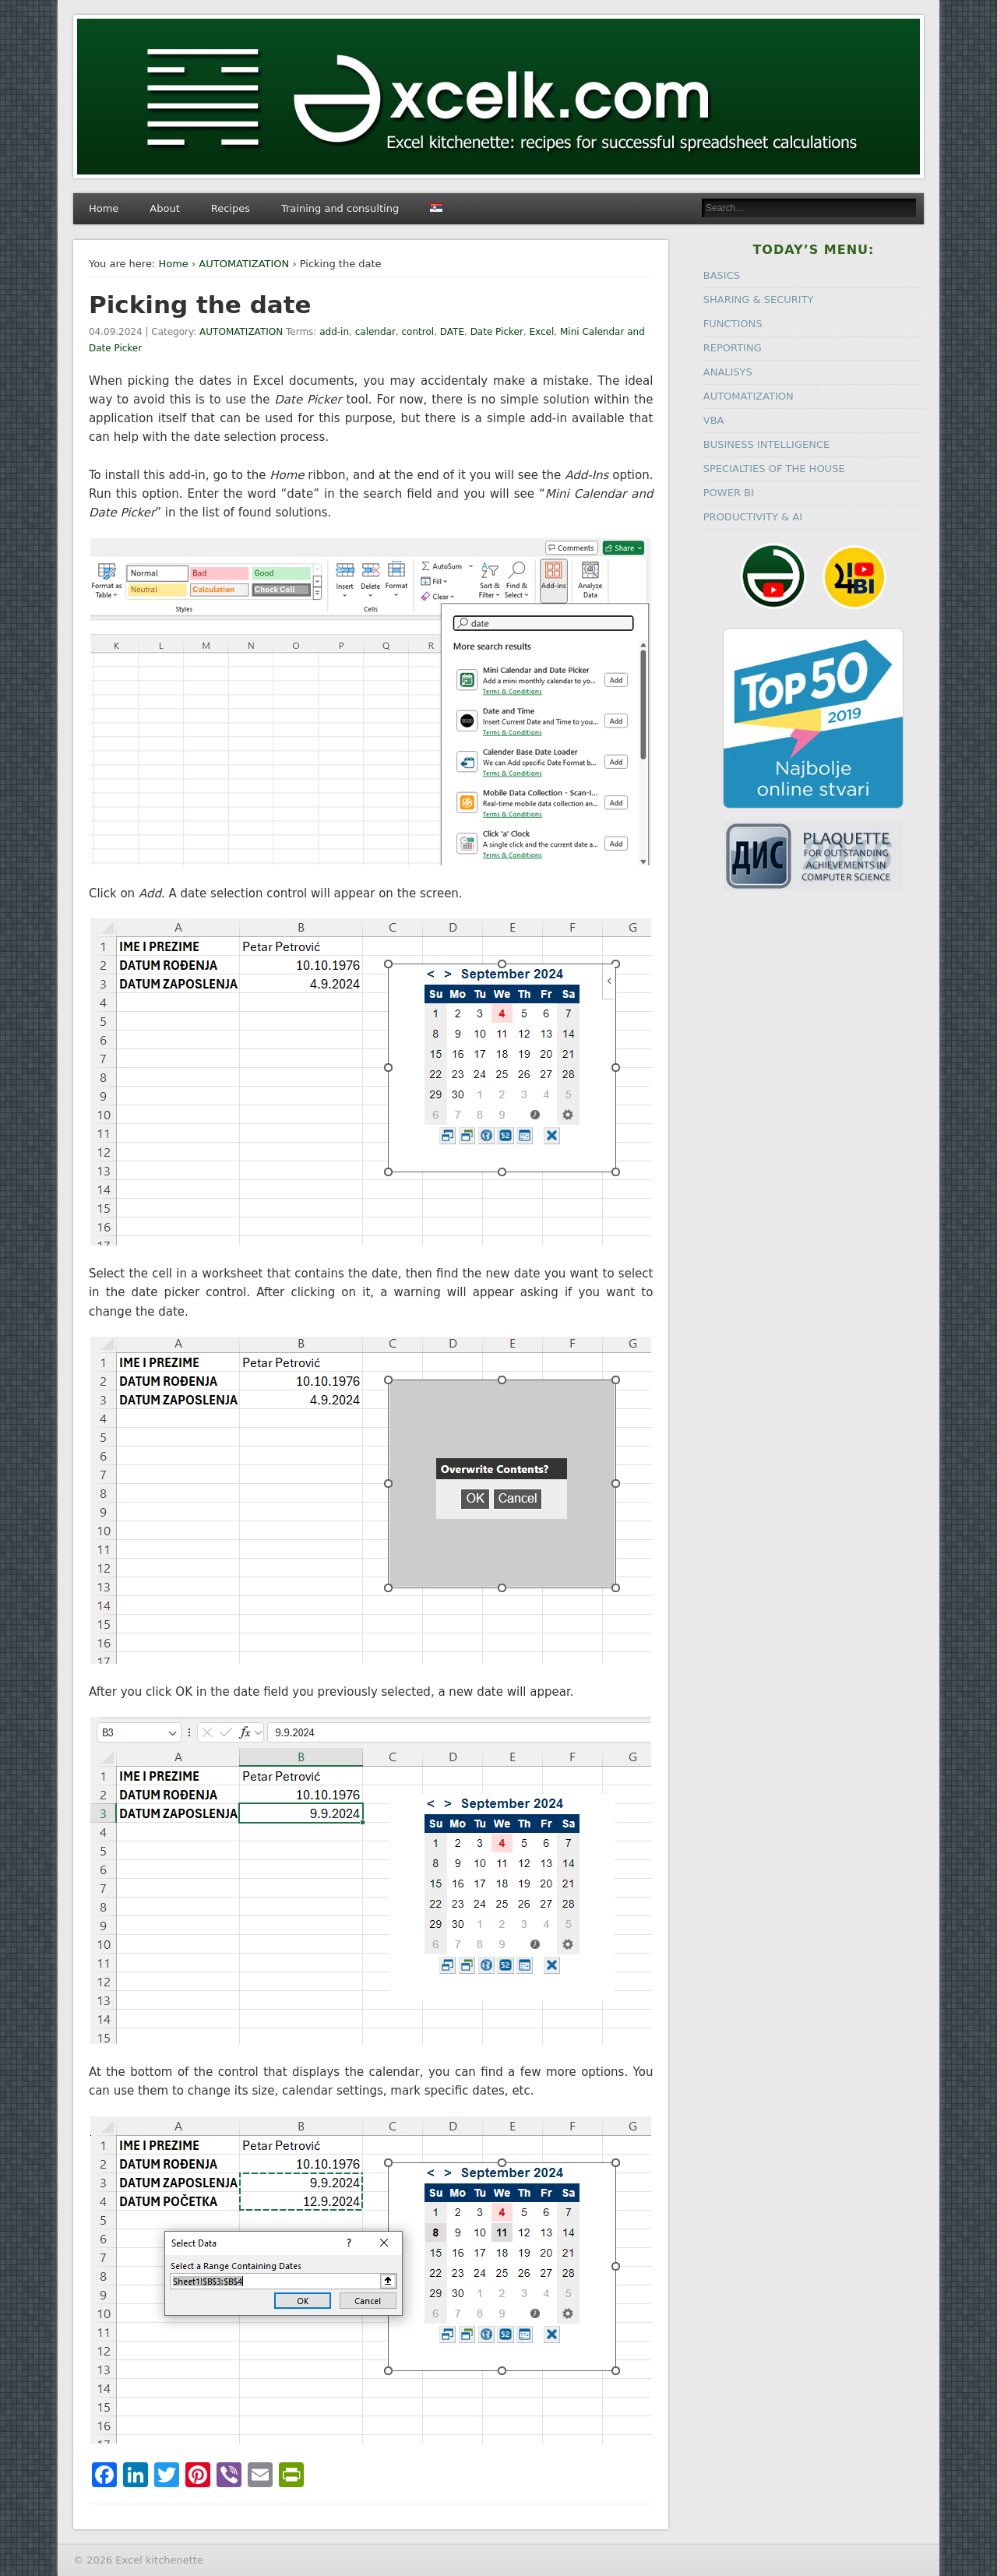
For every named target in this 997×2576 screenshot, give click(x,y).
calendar (375, 331)
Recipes (230, 208)
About (164, 208)
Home (103, 208)
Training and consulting (340, 208)
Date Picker (496, 331)
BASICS (721, 275)
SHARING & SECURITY (758, 299)
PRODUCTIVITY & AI (752, 517)
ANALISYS (727, 372)
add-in (334, 331)
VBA (713, 420)
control (418, 331)
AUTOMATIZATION (244, 264)
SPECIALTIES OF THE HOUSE (774, 468)
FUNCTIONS (733, 323)
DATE (452, 331)
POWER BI (728, 493)
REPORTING (732, 348)
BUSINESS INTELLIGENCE (766, 444)
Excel (542, 331)
